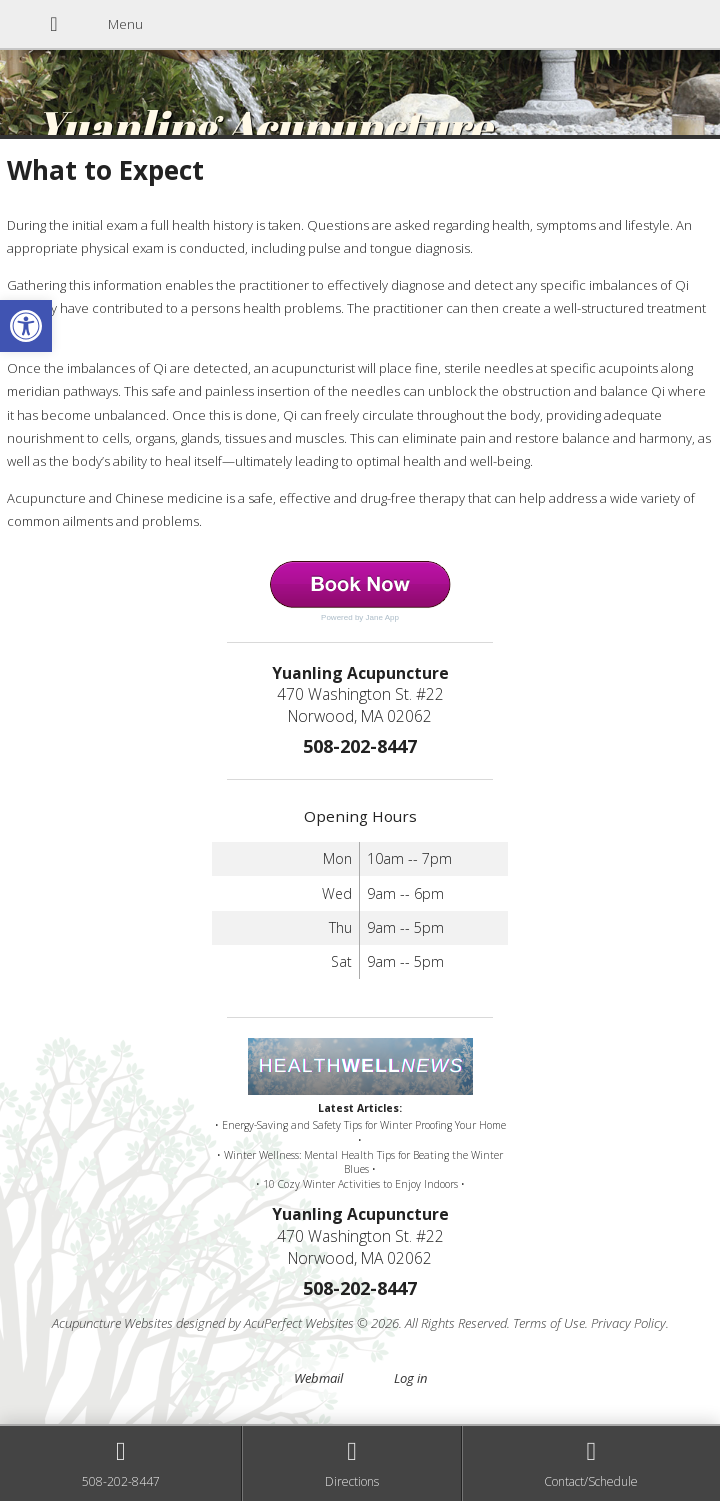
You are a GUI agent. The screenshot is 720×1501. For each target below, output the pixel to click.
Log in (410, 1378)
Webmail (318, 1378)
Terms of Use (549, 1323)
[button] (26, 326)
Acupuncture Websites (112, 1323)
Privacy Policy (628, 1323)
